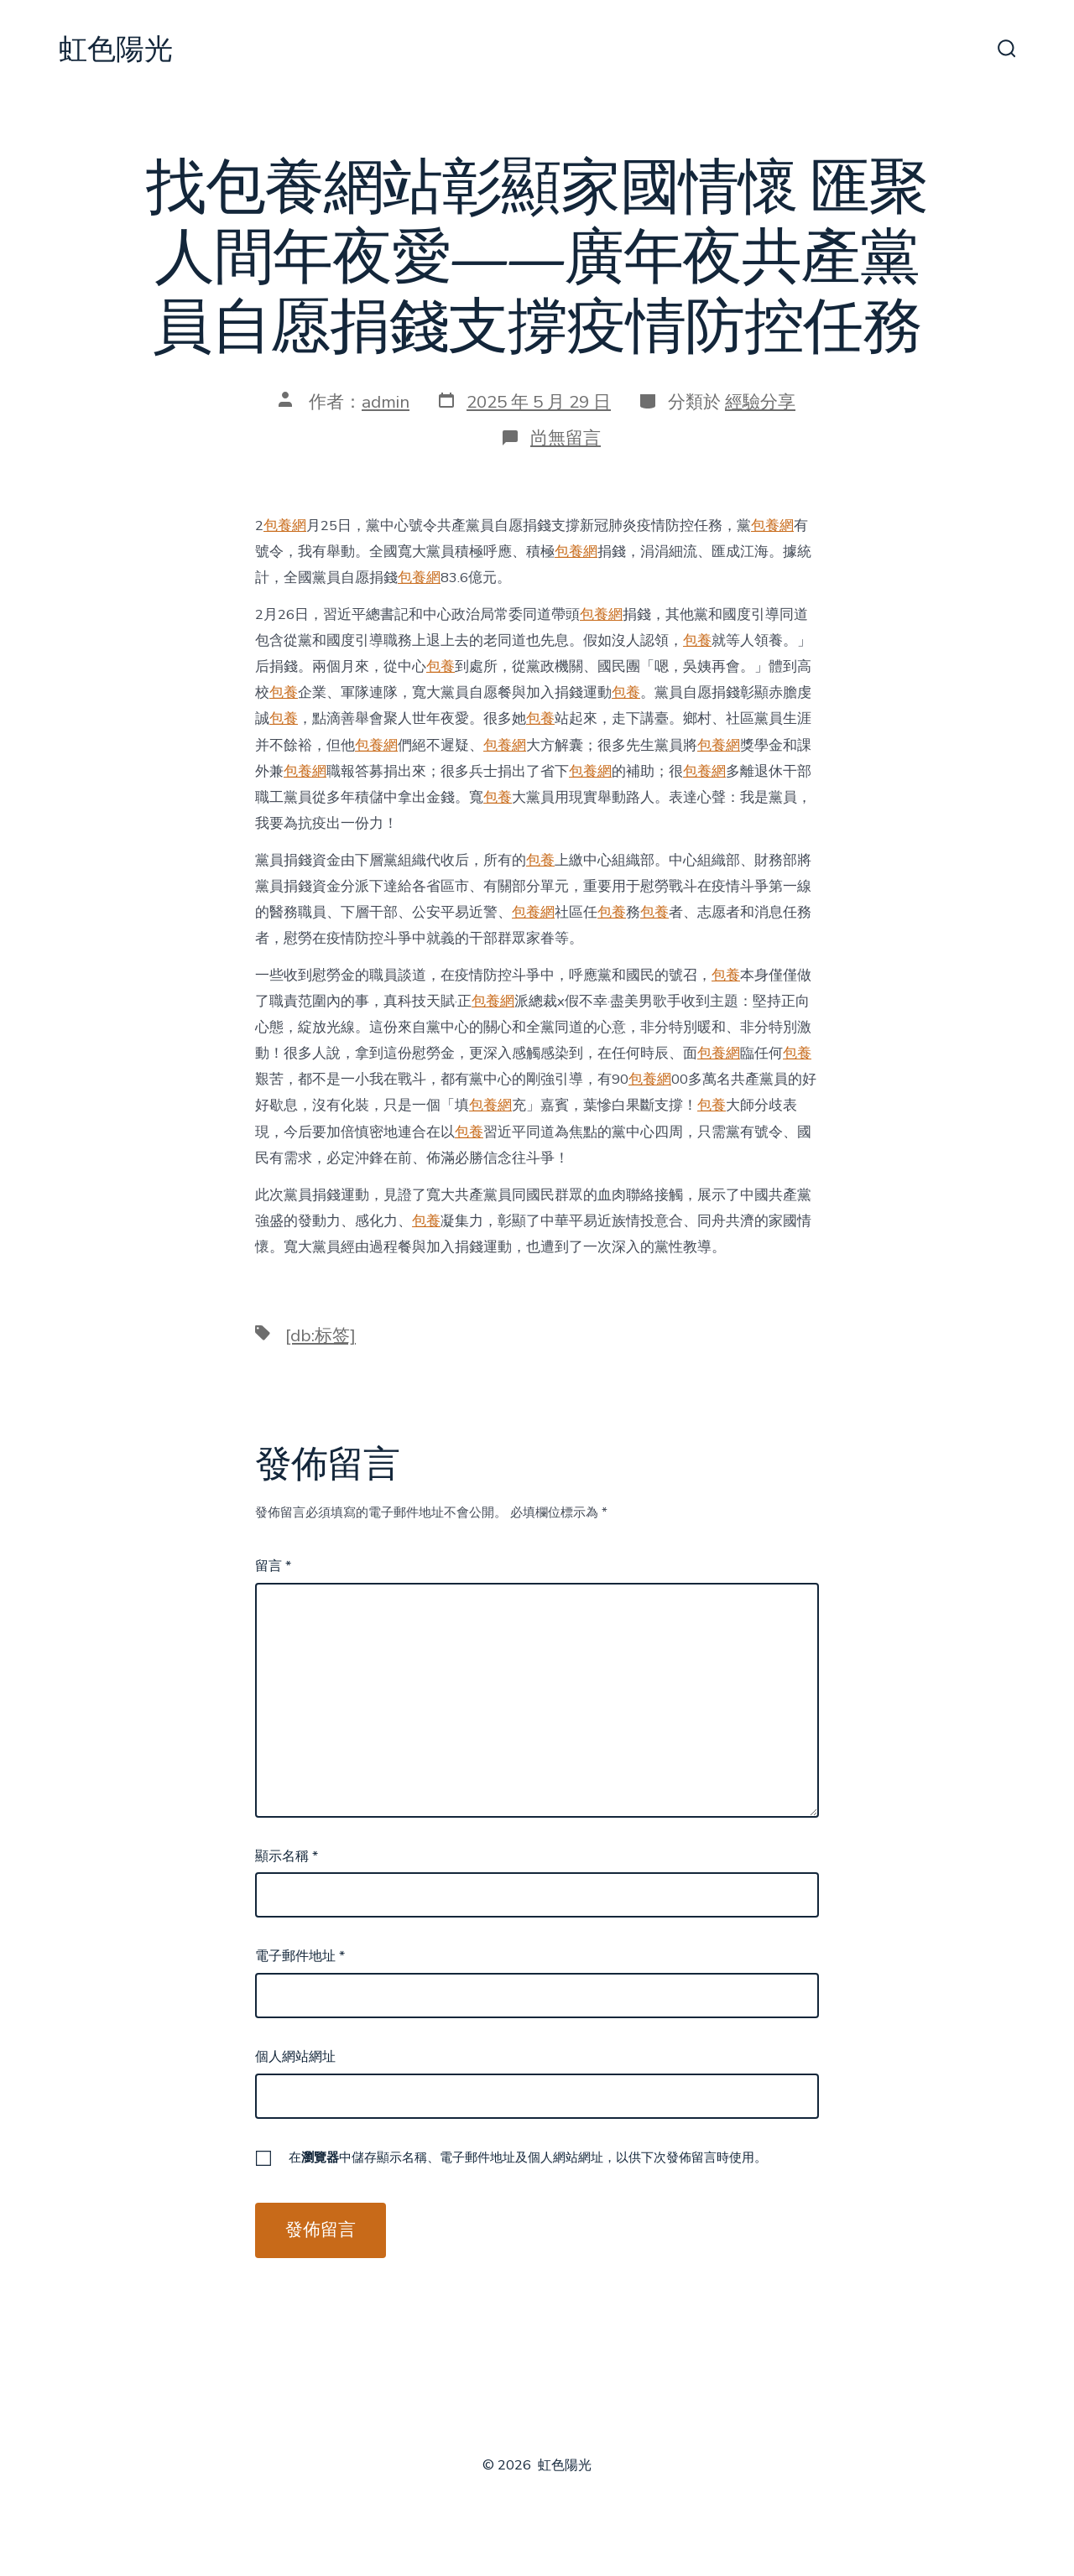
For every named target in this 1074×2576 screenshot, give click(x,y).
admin (385, 402)
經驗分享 (760, 402)
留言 (273, 1566)
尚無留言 (565, 438)
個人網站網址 (295, 2057)
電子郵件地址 (300, 1956)
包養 (697, 640)
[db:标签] (320, 1335)
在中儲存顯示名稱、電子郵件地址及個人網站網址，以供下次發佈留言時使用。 (528, 2157)
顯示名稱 (286, 1856)
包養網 (284, 525)
